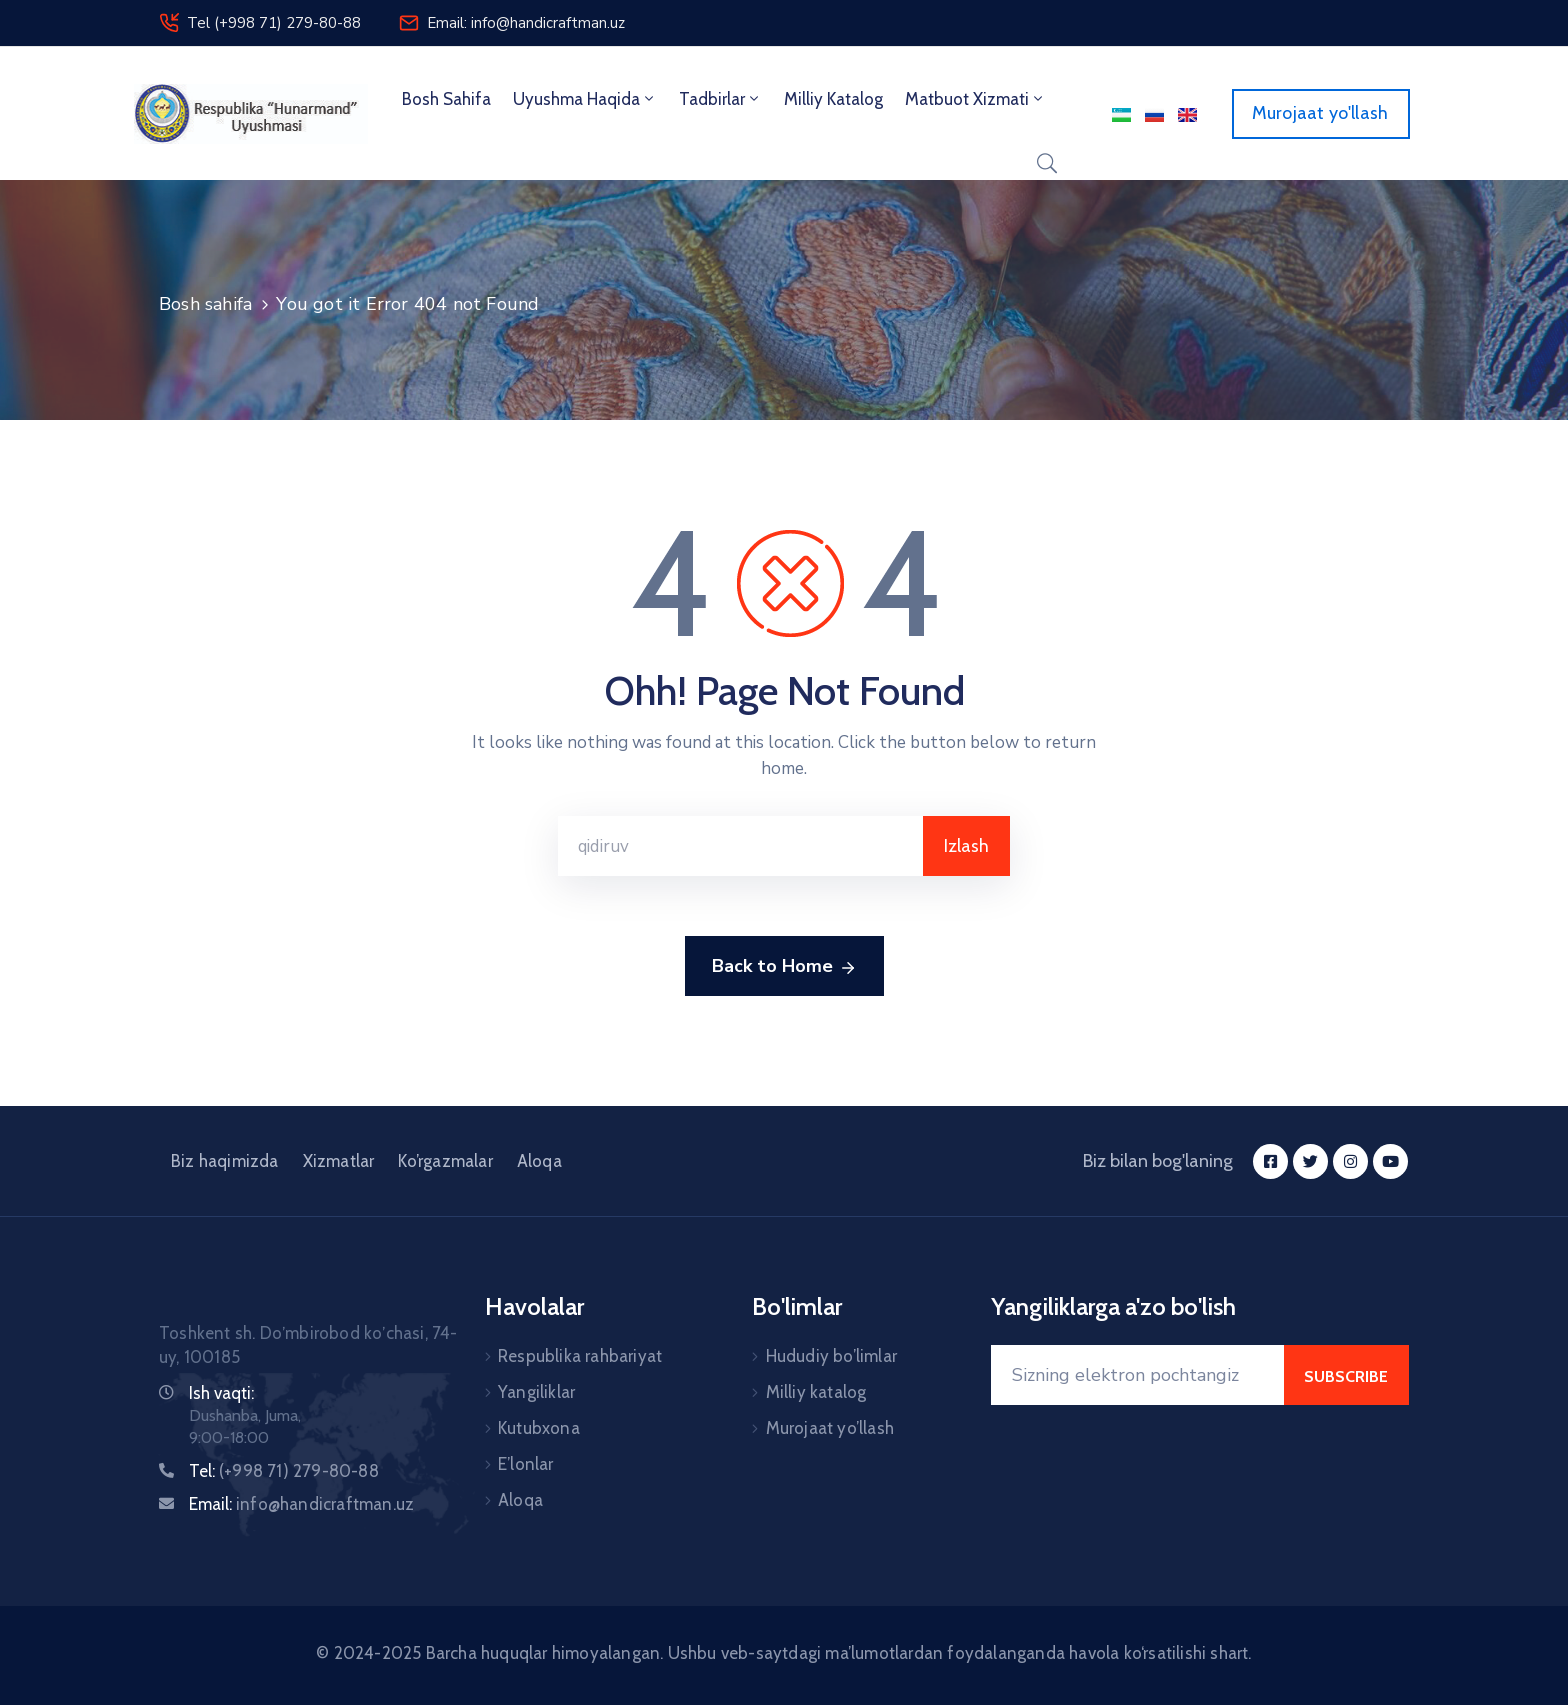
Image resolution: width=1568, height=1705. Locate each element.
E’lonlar (526, 1464)
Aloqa (539, 1161)
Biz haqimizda (225, 1161)
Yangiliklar (536, 1392)
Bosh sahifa (446, 99)
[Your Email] (1137, 1375)
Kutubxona (539, 1428)
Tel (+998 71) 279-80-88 (274, 23)
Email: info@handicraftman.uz (526, 23)
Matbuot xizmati (975, 99)
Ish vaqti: (221, 1393)
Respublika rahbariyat (580, 1356)
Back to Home (784, 967)
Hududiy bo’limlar (831, 1356)
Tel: (284, 1471)
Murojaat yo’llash (830, 1428)
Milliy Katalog (833, 99)
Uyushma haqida (585, 99)
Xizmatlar (339, 1161)
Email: (301, 1504)
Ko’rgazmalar (445, 1161)
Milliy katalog (816, 1392)
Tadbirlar (720, 99)
